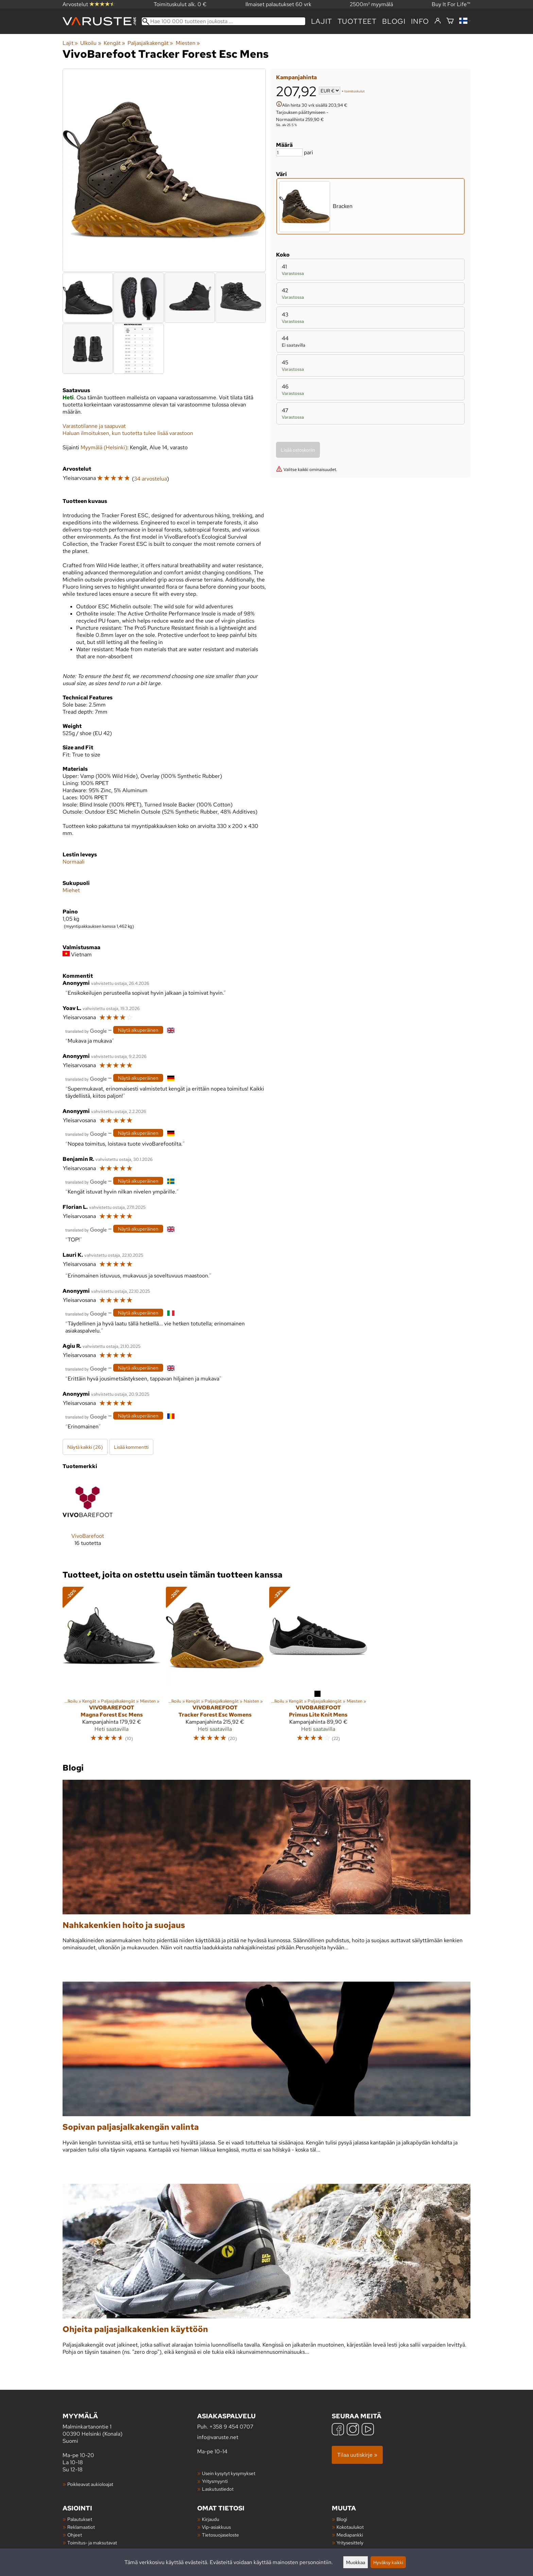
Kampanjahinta (296, 77)
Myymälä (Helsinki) (104, 447)
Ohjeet (74, 2534)
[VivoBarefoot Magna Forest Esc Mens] (111, 1667)
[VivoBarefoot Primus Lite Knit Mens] (318, 1667)
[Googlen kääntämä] (86, 1030)
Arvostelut (89, 4)
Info (420, 21)
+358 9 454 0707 (231, 2426)
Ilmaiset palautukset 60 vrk (278, 4)
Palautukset (79, 2519)
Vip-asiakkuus (216, 2527)
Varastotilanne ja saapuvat (94, 426)
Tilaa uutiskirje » (357, 2454)
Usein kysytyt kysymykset (228, 2473)
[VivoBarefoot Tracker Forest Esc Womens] (215, 1667)
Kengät (114, 43)
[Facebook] (338, 2430)
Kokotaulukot (350, 2527)
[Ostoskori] (450, 21)
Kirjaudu (210, 2519)
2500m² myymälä (371, 4)
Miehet (71, 890)
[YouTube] (368, 2430)
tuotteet (357, 21)
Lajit (321, 21)
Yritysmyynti (215, 2481)
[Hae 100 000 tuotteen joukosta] (223, 21)
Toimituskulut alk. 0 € (180, 4)
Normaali (74, 861)
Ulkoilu (90, 43)
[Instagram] (353, 2430)
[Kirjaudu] (437, 21)
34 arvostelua (150, 478)
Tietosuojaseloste (220, 2534)
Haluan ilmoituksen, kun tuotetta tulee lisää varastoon (128, 433)
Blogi (342, 2519)
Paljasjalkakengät (150, 43)
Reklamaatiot (81, 2527)
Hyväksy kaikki (388, 2562)
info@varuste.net (217, 2437)
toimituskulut (354, 91)
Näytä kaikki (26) (85, 1447)
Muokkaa (355, 2562)
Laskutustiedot (218, 2489)
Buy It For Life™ (451, 4)
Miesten (188, 43)
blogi (394, 21)
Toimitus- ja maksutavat (92, 2542)
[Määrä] (289, 152)
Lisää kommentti (131, 1447)
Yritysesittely (350, 2542)
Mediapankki (350, 2534)
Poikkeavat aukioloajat (90, 2484)
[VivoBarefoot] (88, 1517)
